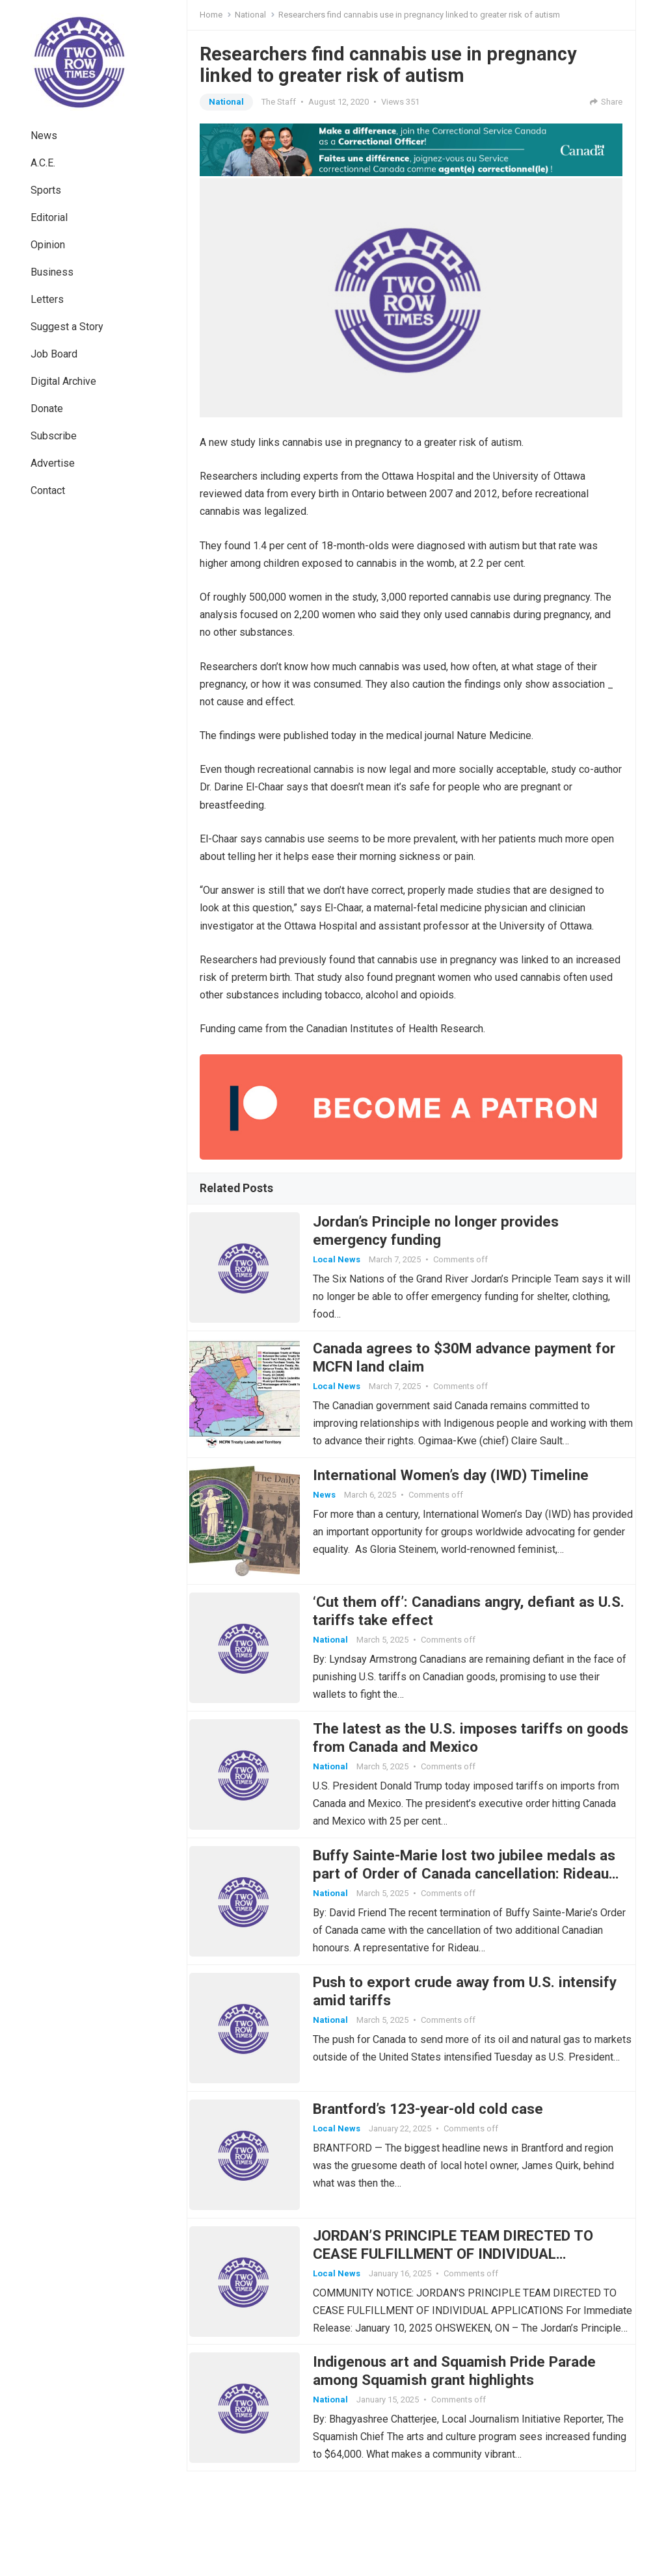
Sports (46, 190)
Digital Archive (63, 381)
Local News (347, 1264)
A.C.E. (43, 163)
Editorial (49, 217)
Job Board (54, 354)
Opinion (48, 245)
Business (52, 272)
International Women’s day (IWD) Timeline (461, 1500)
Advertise (53, 463)
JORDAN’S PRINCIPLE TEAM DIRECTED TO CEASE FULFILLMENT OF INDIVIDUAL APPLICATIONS (463, 2342)
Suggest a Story (67, 326)
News (44, 135)
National (250, 15)
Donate (47, 408)
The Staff (278, 102)
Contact (48, 490)
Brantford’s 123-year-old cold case (438, 2186)
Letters (47, 299)
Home (211, 15)
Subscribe (54, 436)
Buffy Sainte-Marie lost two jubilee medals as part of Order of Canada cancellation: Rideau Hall (464, 1930)
